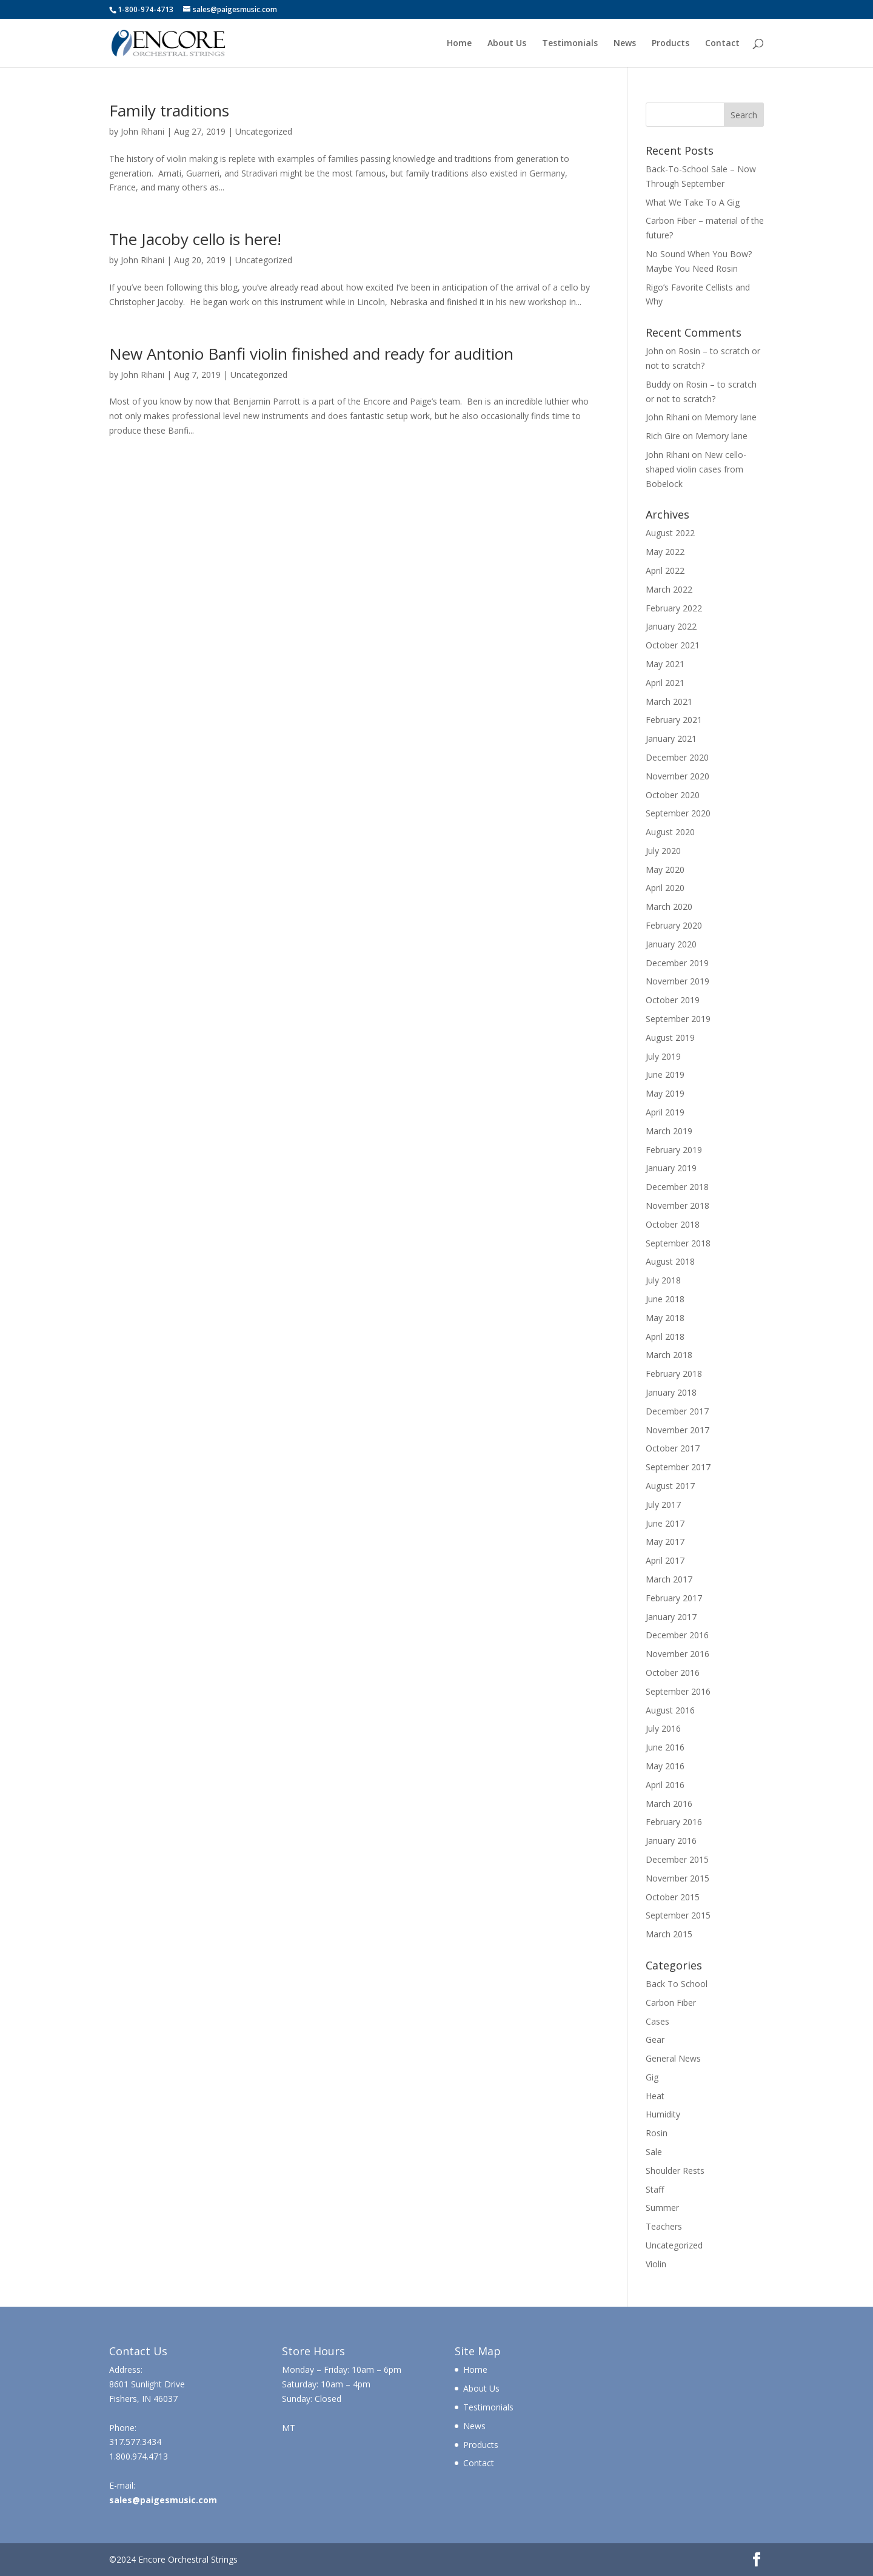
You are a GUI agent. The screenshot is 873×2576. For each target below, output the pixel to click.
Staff (655, 2189)
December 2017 (677, 1411)
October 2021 (673, 645)
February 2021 (674, 719)
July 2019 (663, 1056)
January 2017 (671, 1617)
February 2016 (674, 1822)
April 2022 (665, 570)
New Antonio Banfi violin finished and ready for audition (311, 354)
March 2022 (669, 589)
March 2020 (669, 906)
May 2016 (665, 1766)
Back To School (676, 1983)
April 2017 (665, 1560)
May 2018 (665, 1317)
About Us (506, 44)
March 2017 (669, 1579)
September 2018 (678, 1243)
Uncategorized (263, 131)
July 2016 (663, 1728)
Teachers (664, 2226)
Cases (657, 2021)
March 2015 (669, 1934)
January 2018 (671, 1392)
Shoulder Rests (675, 2170)
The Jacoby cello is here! (195, 239)
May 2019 (665, 1093)
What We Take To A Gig (693, 202)
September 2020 (678, 813)
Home (459, 44)
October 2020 (673, 795)
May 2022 (665, 551)
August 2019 (670, 1037)
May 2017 (665, 1541)
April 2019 (665, 1112)
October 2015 (673, 1897)
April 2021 (665, 682)
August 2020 (670, 832)
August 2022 (670, 533)
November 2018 (677, 1205)
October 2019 (673, 1000)
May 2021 (665, 664)
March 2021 (669, 701)
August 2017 (670, 1485)
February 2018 (674, 1373)
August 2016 (670, 1710)
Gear (655, 2039)
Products (670, 44)
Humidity (663, 2114)
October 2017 (673, 1448)
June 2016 (665, 1747)
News (625, 44)
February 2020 (674, 925)
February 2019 (674, 1149)
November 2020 (677, 776)
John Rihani (142, 131)
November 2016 (677, 1654)
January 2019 (671, 1168)
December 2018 (677, 1186)
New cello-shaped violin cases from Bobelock (696, 469)
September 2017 (678, 1467)
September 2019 (678, 1018)
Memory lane (730, 417)
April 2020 (665, 887)
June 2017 (665, 1523)
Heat (655, 2096)
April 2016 (665, 1785)
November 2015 (677, 1878)
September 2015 (678, 1915)
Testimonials (570, 44)
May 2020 (665, 869)
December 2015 (677, 1859)
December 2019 (677, 963)
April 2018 (665, 1336)
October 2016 (673, 1672)
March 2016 (669, 1803)
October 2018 (673, 1224)
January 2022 (671, 626)
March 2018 (669, 1354)
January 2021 (671, 738)
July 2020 (663, 850)
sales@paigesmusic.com (163, 2500)
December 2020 (677, 757)
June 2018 (665, 1299)
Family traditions (169, 110)
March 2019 (669, 1131)
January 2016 (671, 1840)
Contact (722, 44)
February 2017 (674, 1598)
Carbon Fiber (671, 2002)
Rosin (656, 2133)
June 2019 (665, 1074)
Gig (652, 2077)
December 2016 (677, 1635)
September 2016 (678, 1691)
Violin (656, 2264)
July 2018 (663, 1280)
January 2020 (671, 944)
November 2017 (677, 1430)
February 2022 (674, 608)
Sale (654, 2151)
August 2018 (670, 1261)
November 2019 (677, 981)
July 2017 (663, 1504)
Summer (662, 2207)
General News (673, 2058)
